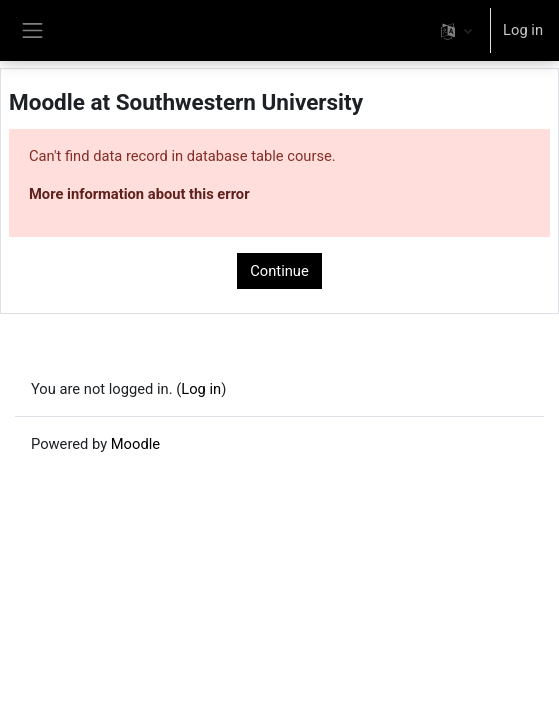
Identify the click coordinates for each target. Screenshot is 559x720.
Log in (523, 30)
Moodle (135, 444)
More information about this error (139, 194)
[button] (456, 30)
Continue (279, 271)
